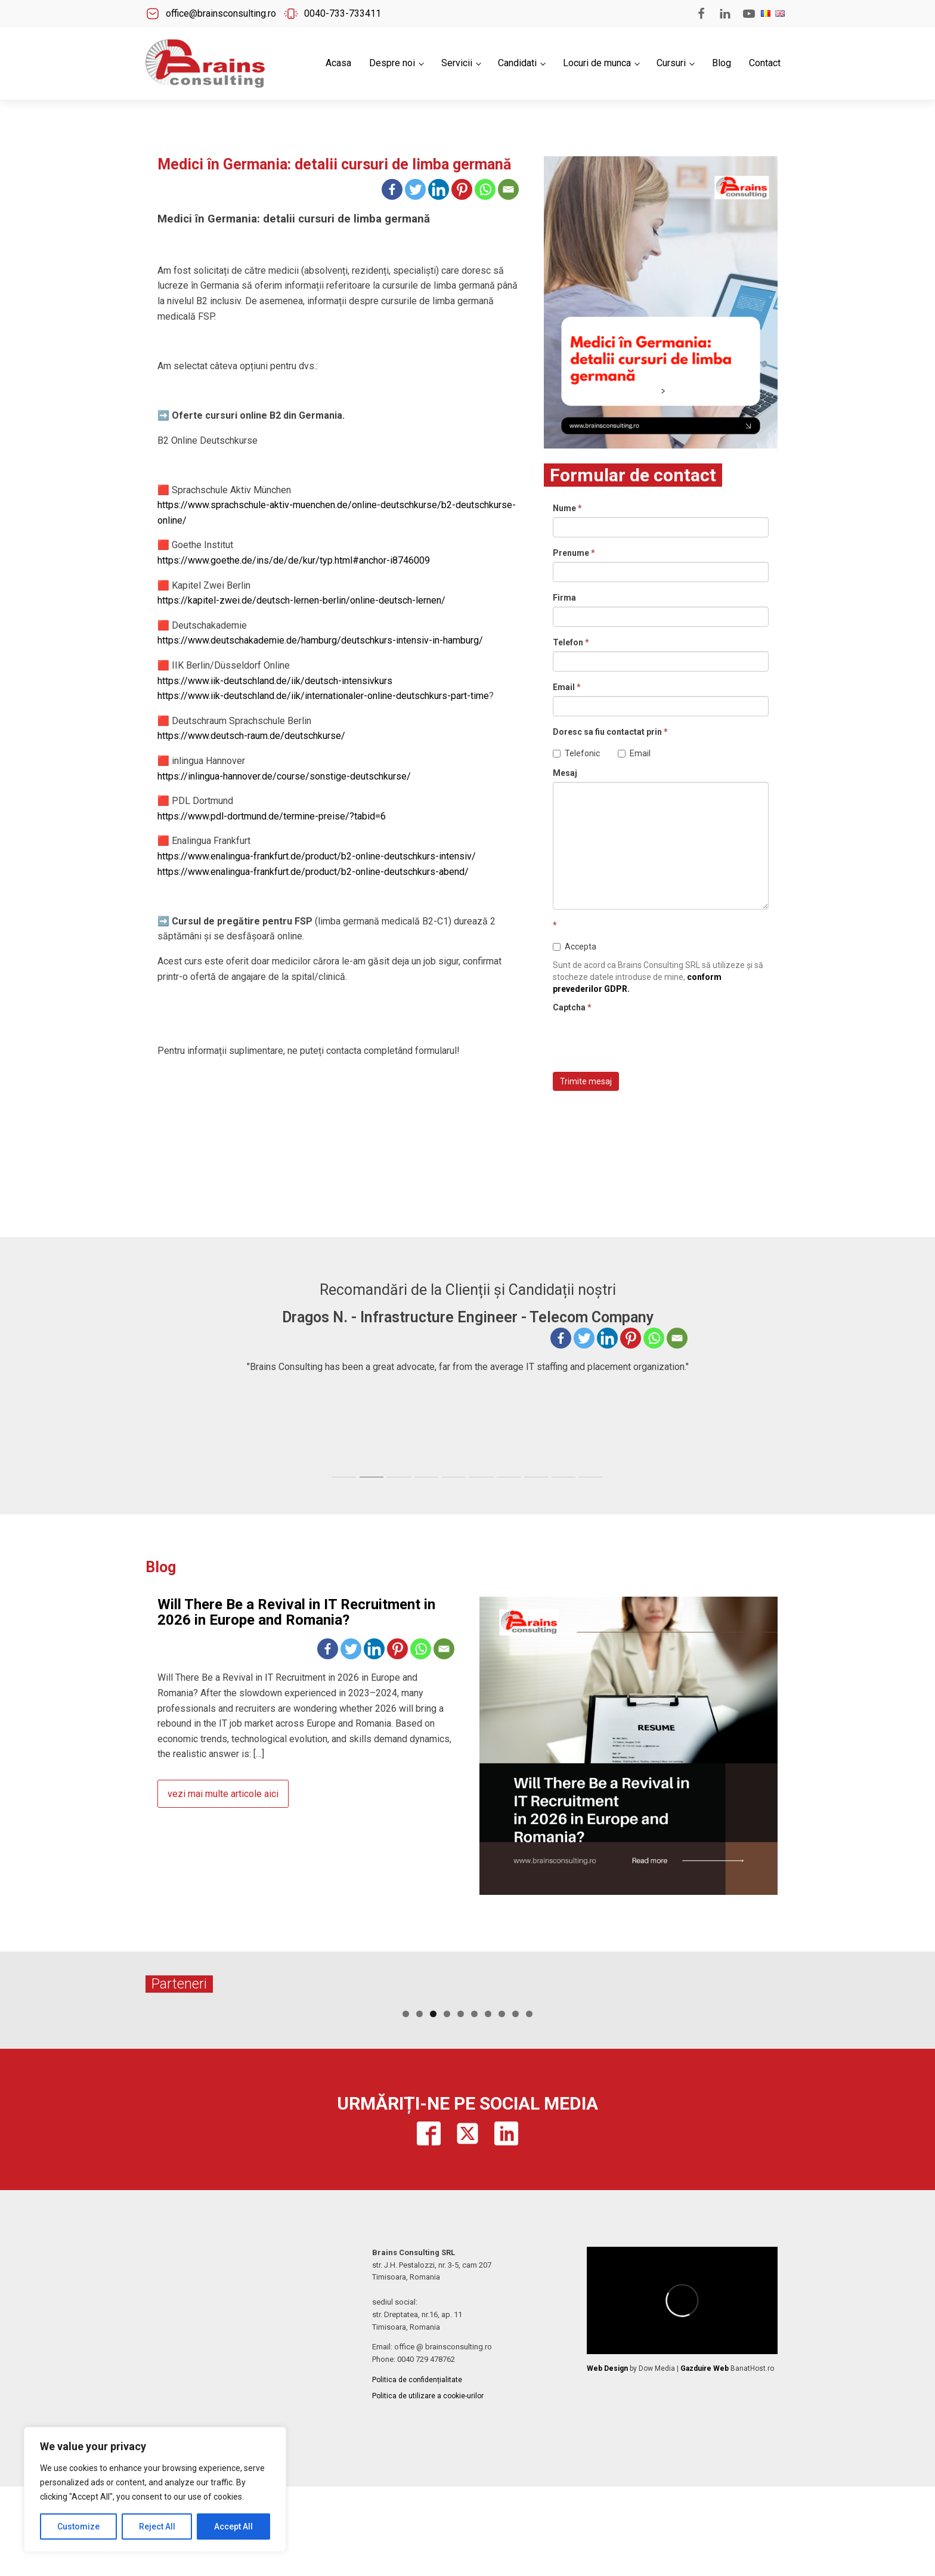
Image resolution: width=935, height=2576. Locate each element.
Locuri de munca (597, 63)
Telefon (571, 642)
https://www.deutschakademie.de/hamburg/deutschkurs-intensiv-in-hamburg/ (320, 640)
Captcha (572, 1007)
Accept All (233, 2526)
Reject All (157, 2526)
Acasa (338, 63)
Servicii (456, 63)
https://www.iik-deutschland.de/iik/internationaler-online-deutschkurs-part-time (323, 695)
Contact (765, 63)
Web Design (607, 2458)
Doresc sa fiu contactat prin (610, 732)
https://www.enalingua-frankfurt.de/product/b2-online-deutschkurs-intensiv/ (316, 856)
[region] (155, 2489)
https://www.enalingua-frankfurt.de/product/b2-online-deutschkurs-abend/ (313, 871)
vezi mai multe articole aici (223, 1793)
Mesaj (565, 773)
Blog (721, 63)
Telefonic (576, 753)
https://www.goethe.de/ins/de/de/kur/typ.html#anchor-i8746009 (293, 560)
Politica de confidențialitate (417, 2469)
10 (529, 2103)
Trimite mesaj (586, 1081)
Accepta (574, 946)
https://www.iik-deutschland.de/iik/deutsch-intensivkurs (274, 680)
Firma (564, 597)
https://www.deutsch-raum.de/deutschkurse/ (251, 735)
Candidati (517, 63)
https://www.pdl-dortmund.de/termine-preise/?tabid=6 (271, 816)
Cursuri (671, 63)
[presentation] (643, 1039)
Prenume (574, 553)
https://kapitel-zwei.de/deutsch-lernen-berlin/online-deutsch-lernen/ (301, 600)
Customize (78, 2526)
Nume (567, 508)
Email (567, 687)
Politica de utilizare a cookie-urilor (428, 2485)
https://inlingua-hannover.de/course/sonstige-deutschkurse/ (284, 776)
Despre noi (392, 63)
